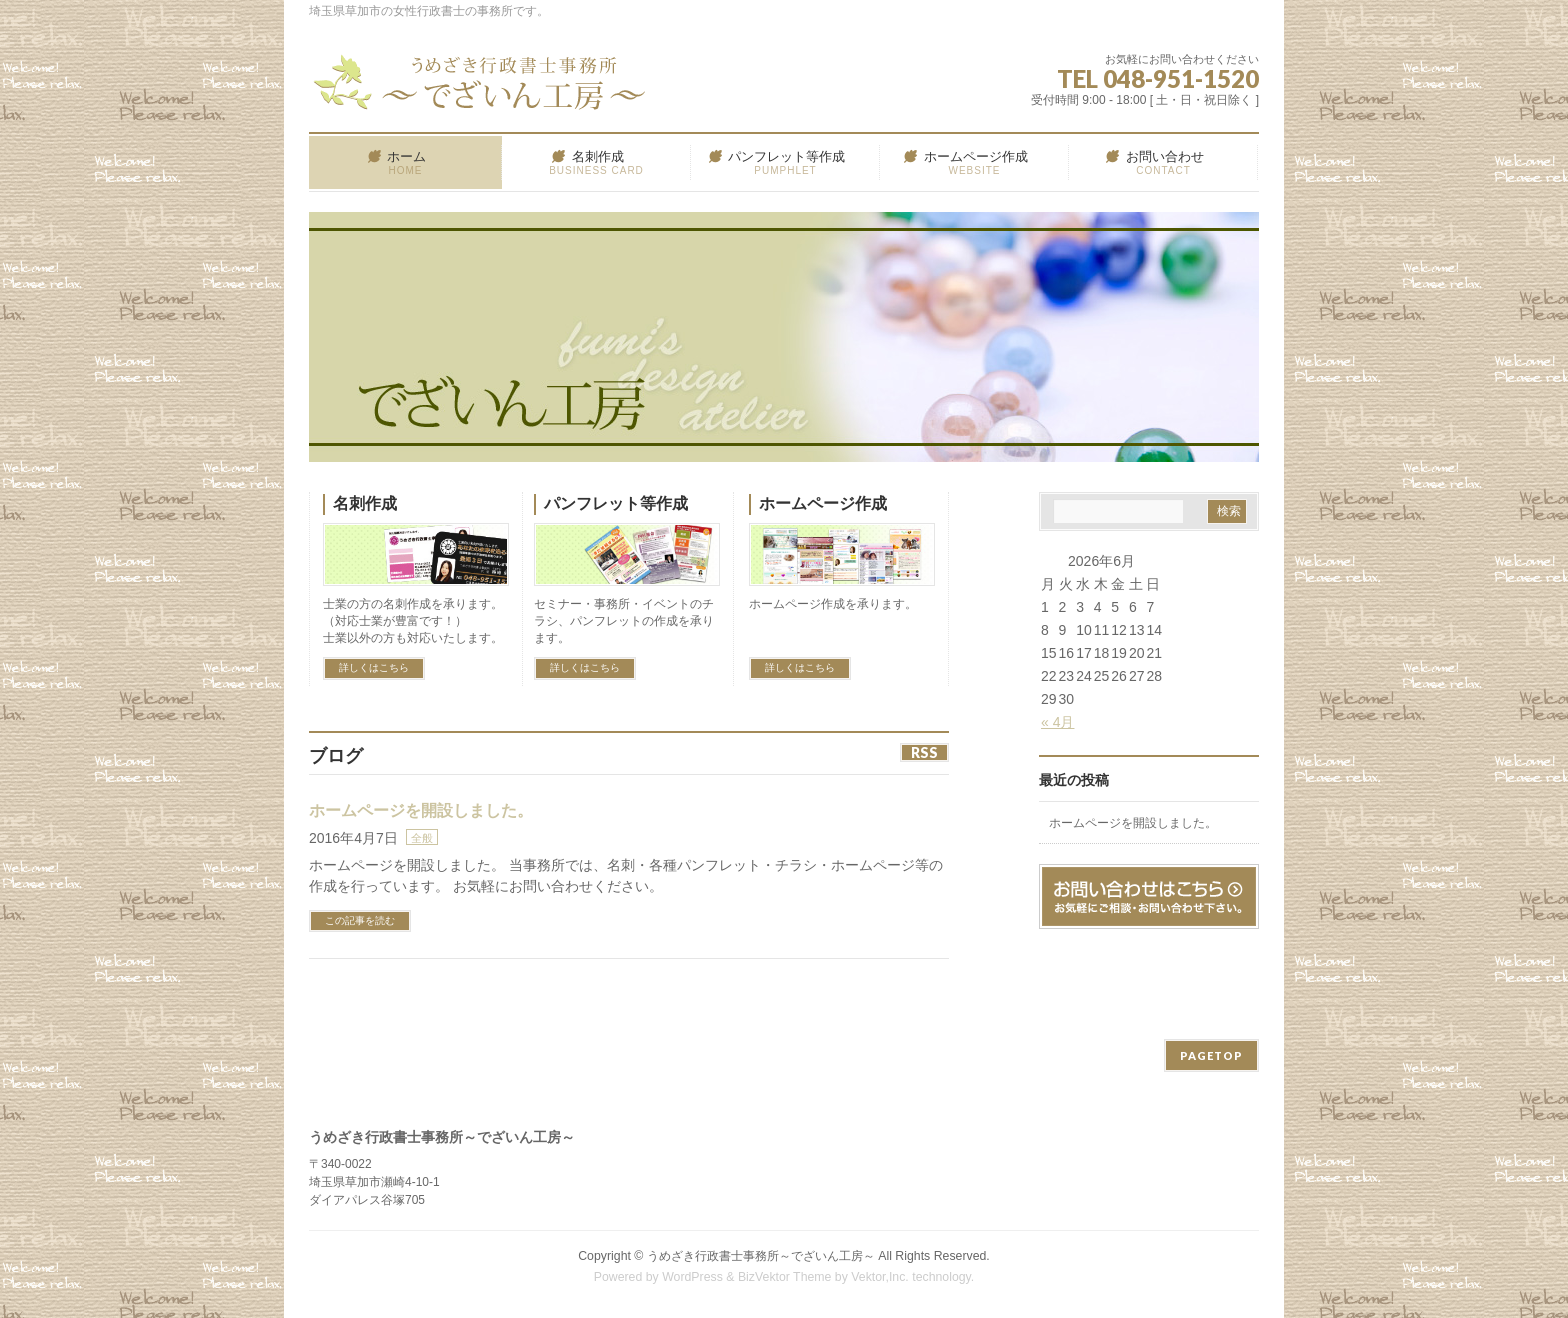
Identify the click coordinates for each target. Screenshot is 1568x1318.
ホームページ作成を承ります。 (833, 604)
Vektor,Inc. (880, 1277)
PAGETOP (1211, 1055)
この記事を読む (360, 920)
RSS (924, 752)
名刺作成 (365, 503)
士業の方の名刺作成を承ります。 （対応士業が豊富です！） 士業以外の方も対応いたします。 (413, 621)
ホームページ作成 (823, 503)
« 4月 (1057, 722)
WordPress (692, 1277)
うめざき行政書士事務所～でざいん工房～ (761, 1256)
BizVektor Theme (785, 1277)
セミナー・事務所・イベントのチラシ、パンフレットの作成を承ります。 (624, 621)
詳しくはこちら (374, 667)
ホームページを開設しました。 (421, 810)
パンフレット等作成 (616, 503)
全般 (422, 838)
